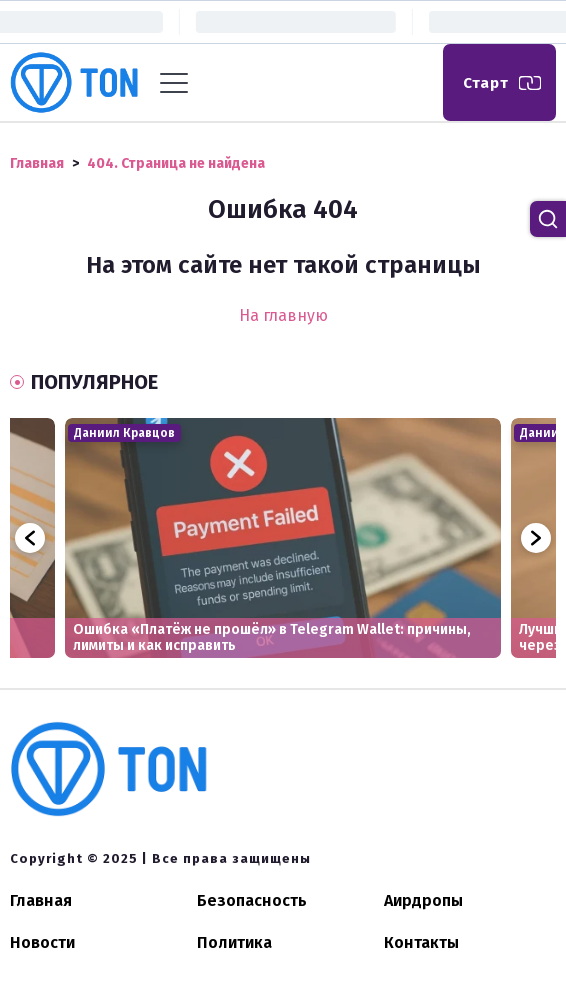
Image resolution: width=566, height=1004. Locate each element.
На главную (283, 315)
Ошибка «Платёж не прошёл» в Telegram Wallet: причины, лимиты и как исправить (272, 637)
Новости (42, 942)
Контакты (421, 942)
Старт (486, 83)
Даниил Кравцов (124, 433)
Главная (41, 900)
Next (536, 538)
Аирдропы (423, 900)
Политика (234, 942)
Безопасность (252, 900)
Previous (30, 538)
